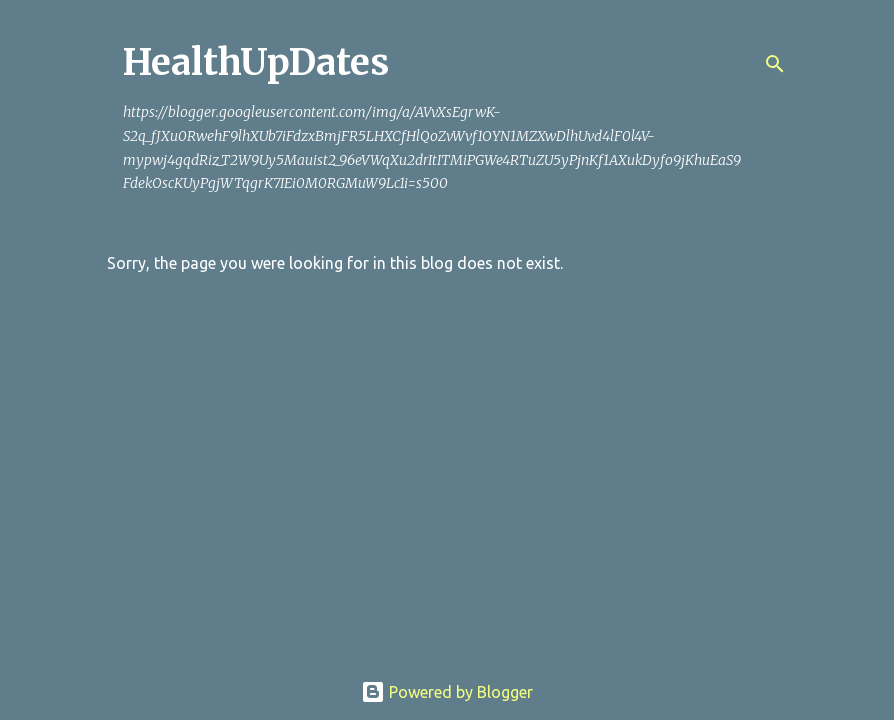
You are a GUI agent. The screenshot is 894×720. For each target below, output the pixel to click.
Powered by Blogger (447, 692)
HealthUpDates (256, 62)
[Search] (775, 64)
